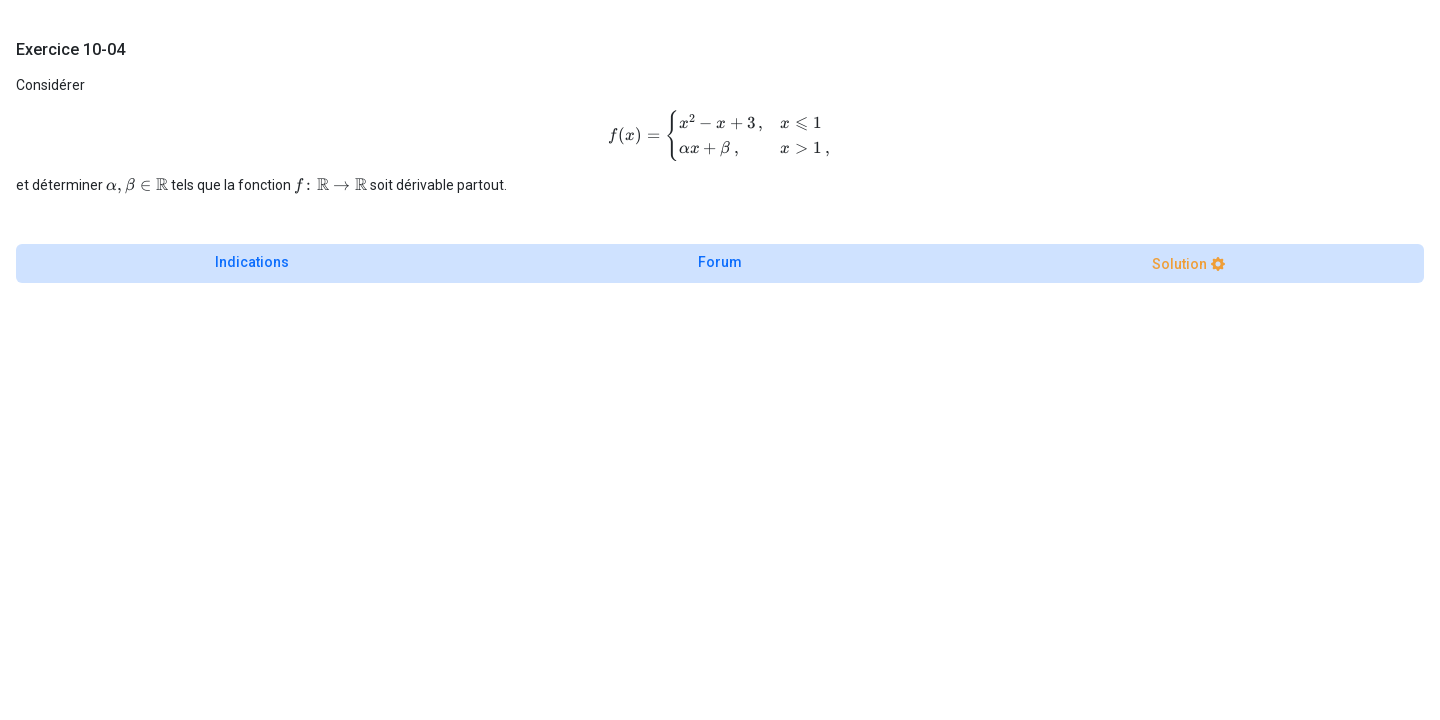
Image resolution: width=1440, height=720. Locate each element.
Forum (720, 262)
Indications (252, 262)
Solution (1179, 264)
